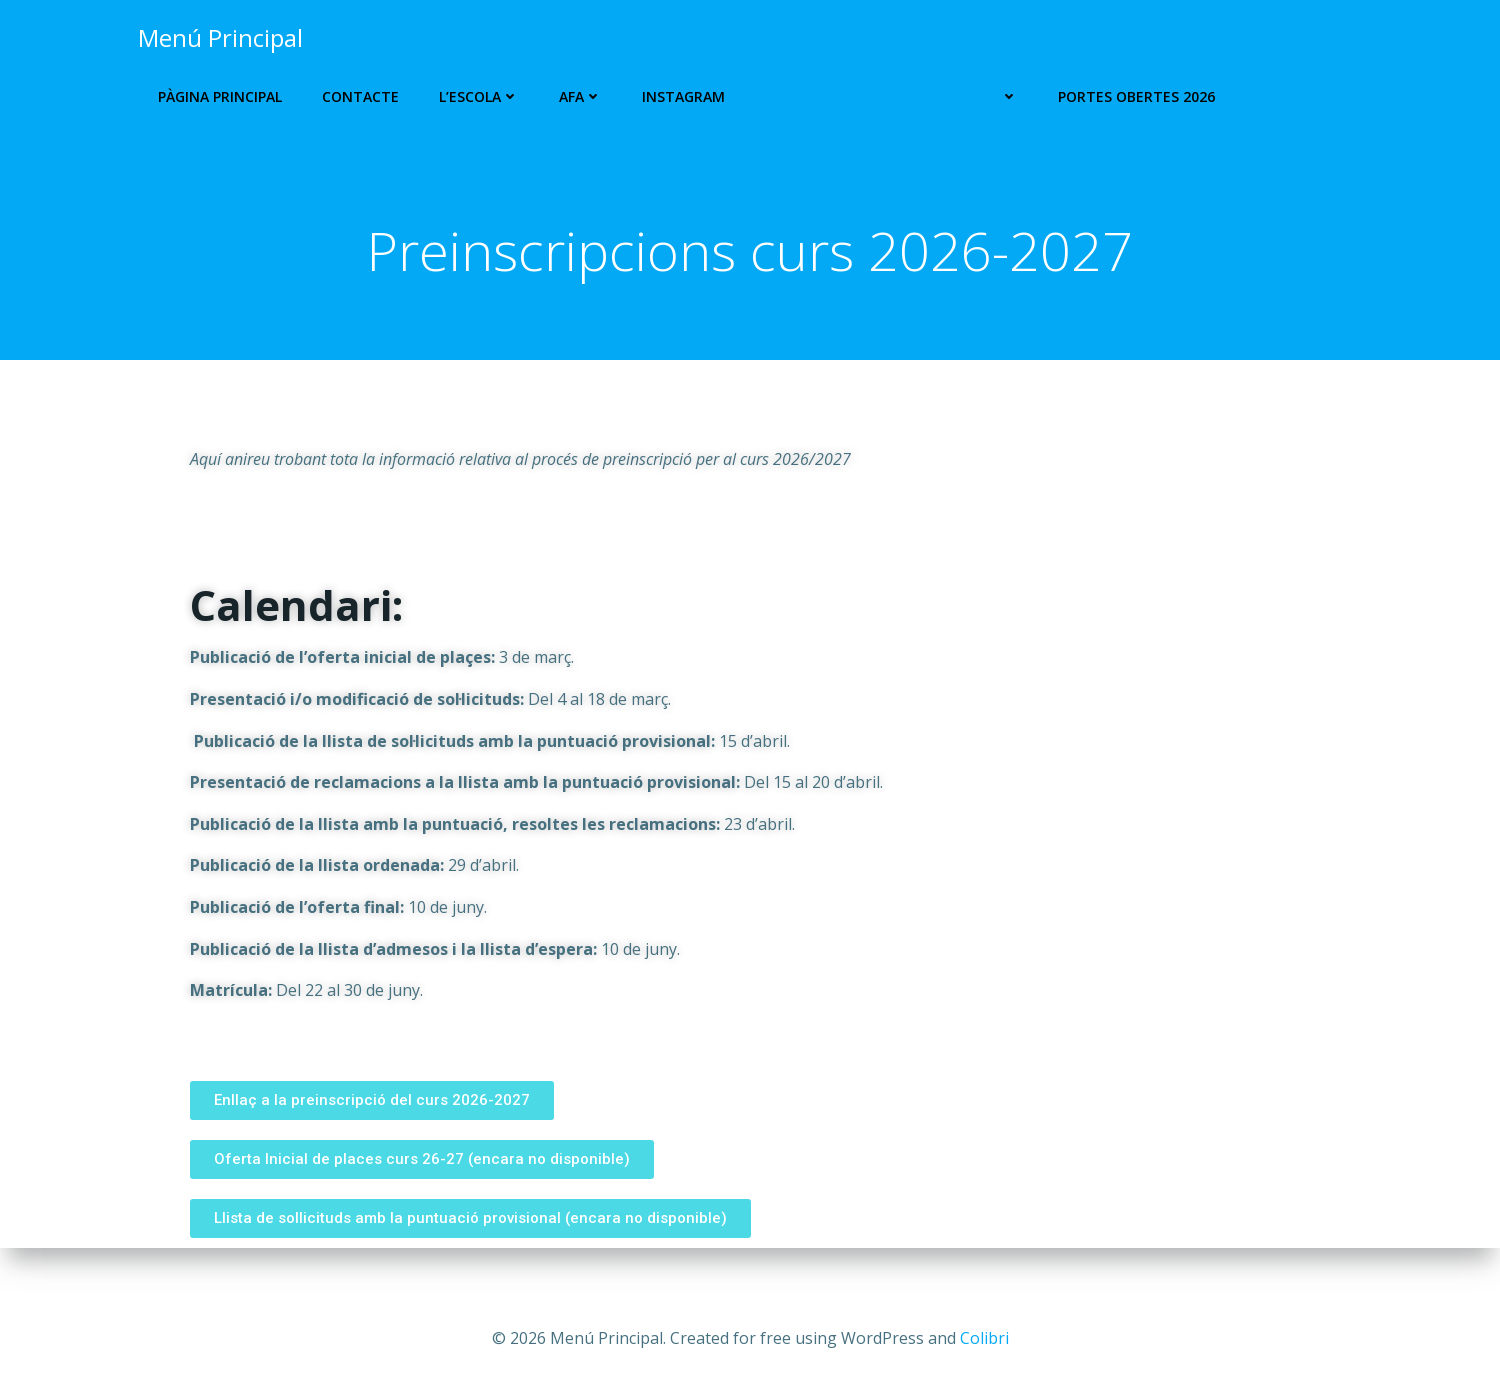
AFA (576, 96)
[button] (372, 1134)
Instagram (679, 96)
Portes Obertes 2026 (1132, 96)
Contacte (356, 96)
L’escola (475, 96)
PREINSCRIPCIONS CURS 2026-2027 (887, 96)
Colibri (984, 1339)
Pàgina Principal (216, 96)
